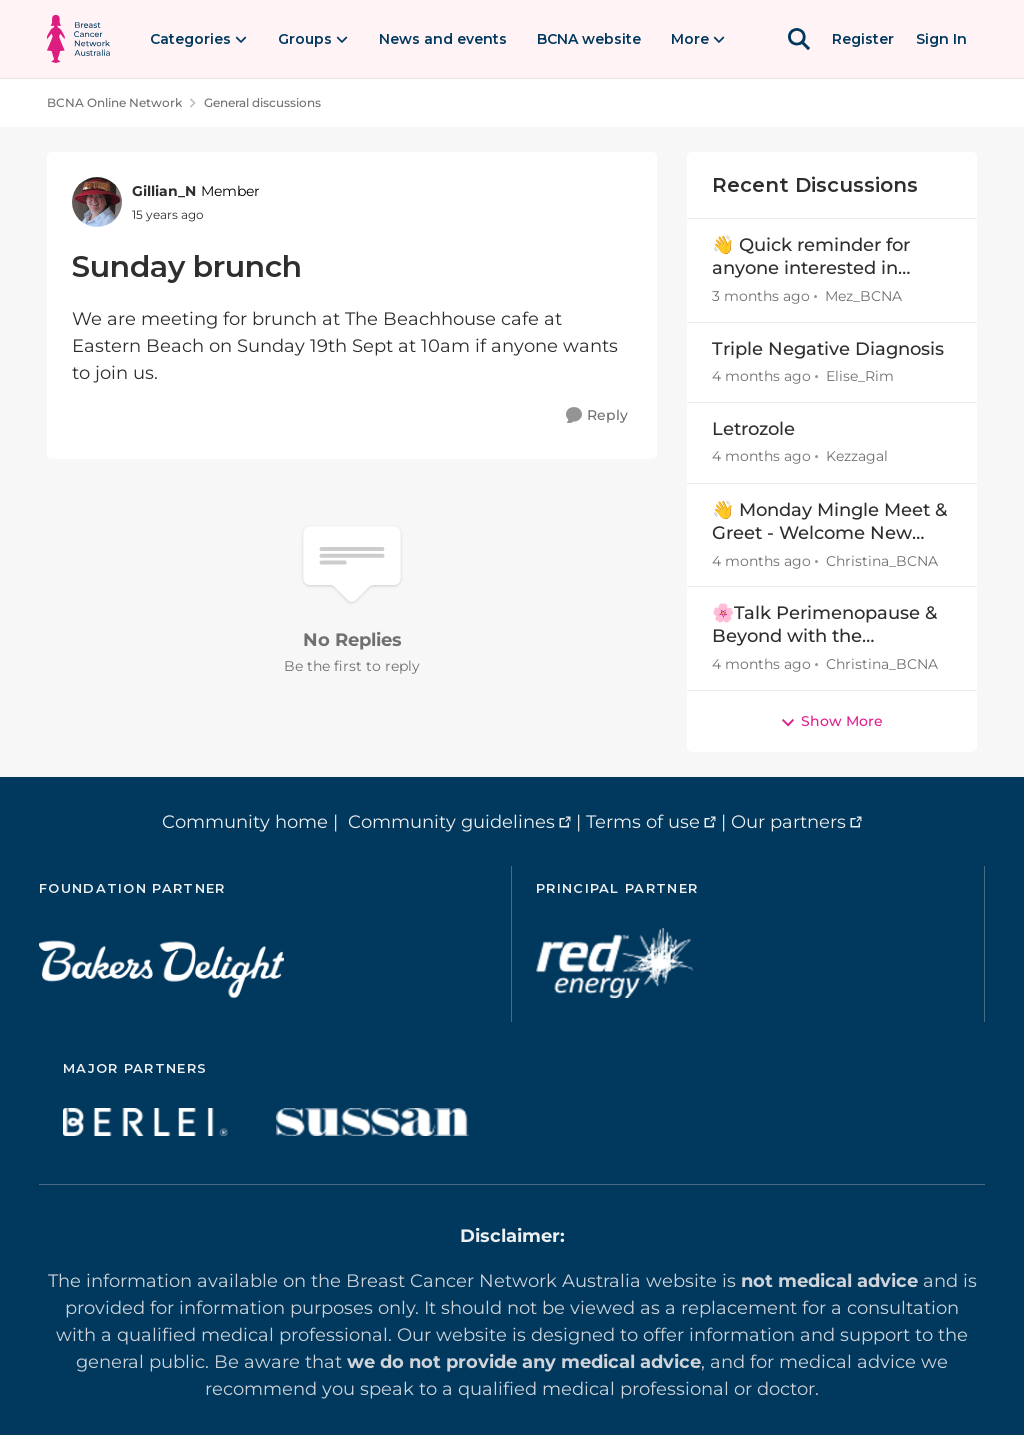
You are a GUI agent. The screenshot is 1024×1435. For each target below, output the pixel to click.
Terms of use (643, 822)
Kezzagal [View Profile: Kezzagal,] (857, 457)
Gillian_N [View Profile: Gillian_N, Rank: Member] (164, 191)
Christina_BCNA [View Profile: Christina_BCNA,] (882, 560)
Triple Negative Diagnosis (828, 349)
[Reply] (597, 415)
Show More (831, 721)
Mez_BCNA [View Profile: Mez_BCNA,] (863, 296)
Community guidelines (451, 822)
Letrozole (753, 429)
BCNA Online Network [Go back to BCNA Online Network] (114, 102)
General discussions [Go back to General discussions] (262, 102)
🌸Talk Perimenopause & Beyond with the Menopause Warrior (824, 625)
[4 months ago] (761, 376)
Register (863, 39)
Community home (245, 822)
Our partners (788, 822)
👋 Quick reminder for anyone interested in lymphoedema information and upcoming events (811, 257)
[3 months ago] (761, 296)
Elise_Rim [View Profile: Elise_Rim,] (860, 376)
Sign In (941, 39)
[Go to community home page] (78, 39)
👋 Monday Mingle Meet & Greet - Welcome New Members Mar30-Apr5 (829, 522)
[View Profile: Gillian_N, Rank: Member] (97, 202)
